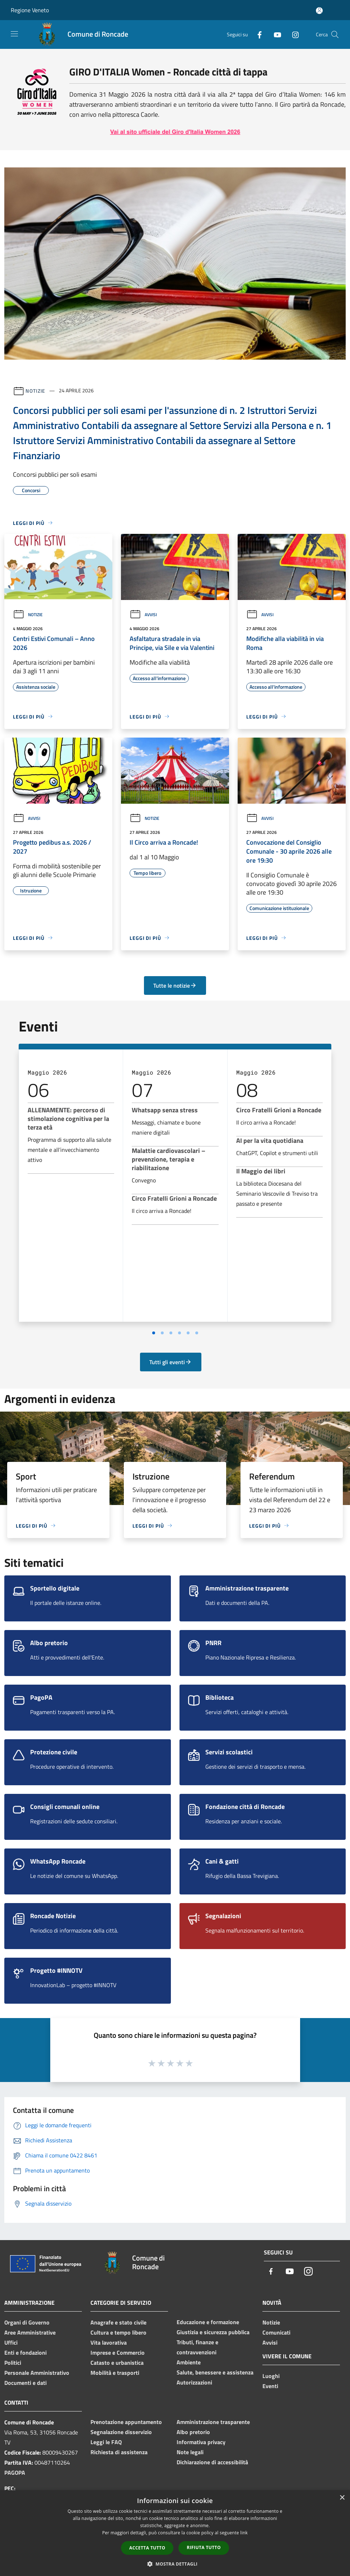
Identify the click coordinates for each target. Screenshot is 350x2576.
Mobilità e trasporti (114, 2372)
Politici (12, 2362)
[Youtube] (274, 34)
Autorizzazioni (194, 2382)
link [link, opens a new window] (244, 2533)
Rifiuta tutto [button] (204, 2547)
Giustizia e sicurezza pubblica (213, 2332)
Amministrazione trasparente (213, 2422)
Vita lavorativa (108, 2342)
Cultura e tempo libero (118, 2332)
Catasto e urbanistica (117, 2362)
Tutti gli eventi (170, 1362)
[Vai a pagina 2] (162, 1332)
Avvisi (143, 614)
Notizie (35, 390)
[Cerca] (335, 34)
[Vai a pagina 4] (179, 1332)
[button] (175, 2563)
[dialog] (175, 2533)
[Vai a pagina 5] (188, 1332)
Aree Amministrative (30, 2332)
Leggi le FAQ (106, 2442)
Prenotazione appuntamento (126, 2422)
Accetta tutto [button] (147, 2548)
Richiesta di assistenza (119, 2452)
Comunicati (276, 2332)
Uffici (11, 2342)
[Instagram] (292, 34)
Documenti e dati (25, 2382)
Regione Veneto (30, 10)
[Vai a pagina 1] (153, 1332)
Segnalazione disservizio (121, 2432)
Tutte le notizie (175, 985)
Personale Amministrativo (36, 2372)
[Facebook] (256, 34)
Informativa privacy (201, 2442)
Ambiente (189, 2362)
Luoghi (271, 2376)
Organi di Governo (27, 2322)
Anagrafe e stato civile (118, 2322)
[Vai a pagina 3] (170, 1332)
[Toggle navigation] (14, 33)
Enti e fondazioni (25, 2352)
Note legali (190, 2452)
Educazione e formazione (208, 2322)
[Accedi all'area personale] (319, 10)
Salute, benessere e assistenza (215, 2372)
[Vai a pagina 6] (196, 1332)
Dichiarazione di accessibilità (212, 2462)
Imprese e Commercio (117, 2352)
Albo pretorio (193, 2432)
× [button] (342, 2498)
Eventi (270, 2386)
